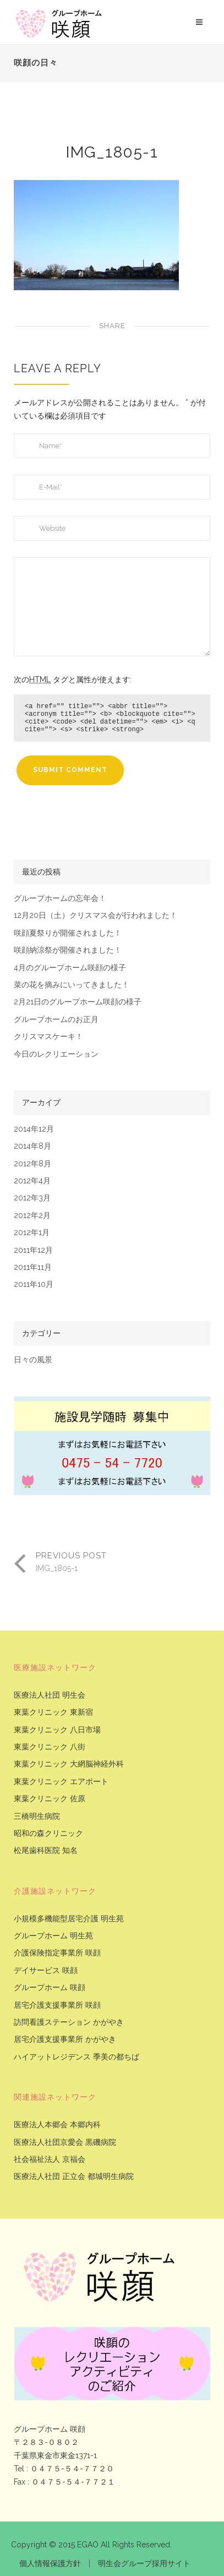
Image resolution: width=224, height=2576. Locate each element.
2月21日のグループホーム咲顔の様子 (77, 1002)
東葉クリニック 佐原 (49, 1799)
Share (112, 326)
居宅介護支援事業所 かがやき (65, 2039)
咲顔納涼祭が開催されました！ (68, 950)
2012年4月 (32, 1181)
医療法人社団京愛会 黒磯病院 (65, 2142)
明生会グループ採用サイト (144, 2563)
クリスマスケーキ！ (48, 1036)
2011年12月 (33, 1250)
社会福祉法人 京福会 (49, 2159)
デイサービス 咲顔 (46, 1970)
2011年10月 (33, 1284)
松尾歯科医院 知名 (46, 1850)
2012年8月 (32, 1164)
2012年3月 (32, 1198)
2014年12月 (34, 1129)
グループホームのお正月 (56, 1019)
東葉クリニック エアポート (61, 1782)
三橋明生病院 (37, 1816)
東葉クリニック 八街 (49, 1747)
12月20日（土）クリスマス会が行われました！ (95, 915)
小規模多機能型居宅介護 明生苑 (69, 1919)
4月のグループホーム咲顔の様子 (70, 968)
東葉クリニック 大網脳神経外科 (69, 1764)
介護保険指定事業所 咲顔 (57, 1953)
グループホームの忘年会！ (60, 898)
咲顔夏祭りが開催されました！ (68, 933)
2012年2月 (32, 1215)
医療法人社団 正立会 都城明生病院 (74, 2176)
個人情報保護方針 (50, 2563)
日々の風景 (33, 1360)
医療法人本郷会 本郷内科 (57, 2125)
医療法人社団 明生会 (49, 1695)
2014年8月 (32, 1146)
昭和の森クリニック (48, 1833)
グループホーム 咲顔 (49, 1987)
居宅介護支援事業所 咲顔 (57, 2005)
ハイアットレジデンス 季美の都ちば (76, 2057)
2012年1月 (32, 1233)
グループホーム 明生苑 (53, 1936)
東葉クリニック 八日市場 (57, 1730)
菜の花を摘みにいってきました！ (71, 985)
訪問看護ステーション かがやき (69, 2022)
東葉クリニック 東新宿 (53, 1712)
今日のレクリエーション (56, 1054)
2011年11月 (33, 1267)
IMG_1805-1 (112, 152)
